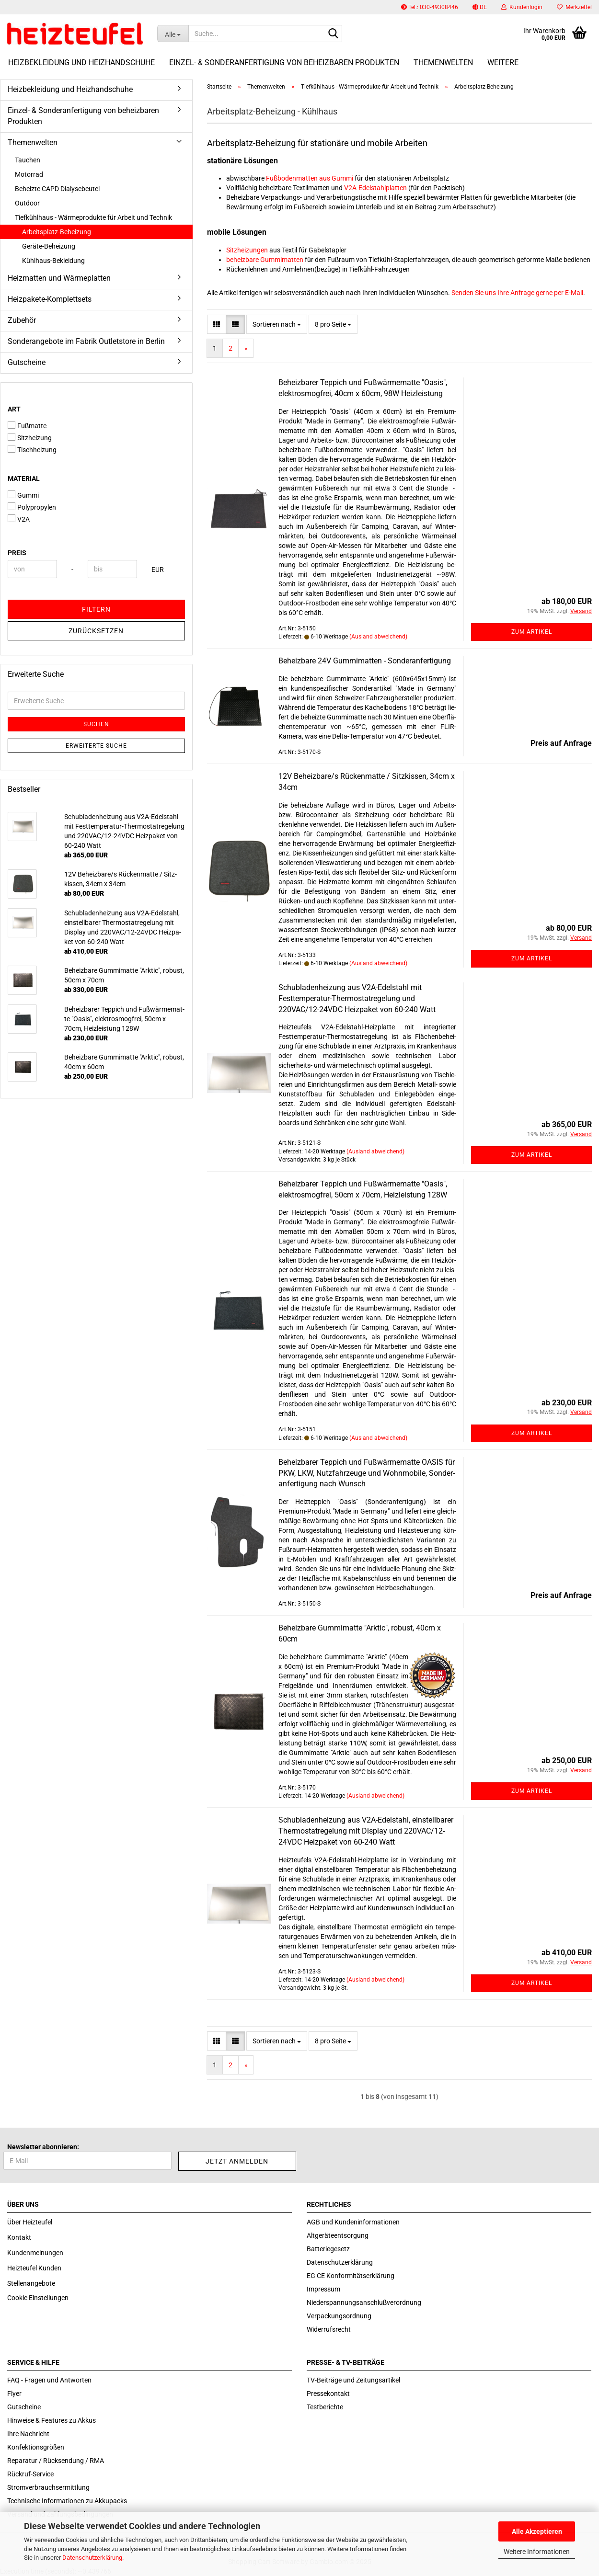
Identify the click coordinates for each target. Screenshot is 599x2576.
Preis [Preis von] (17, 553)
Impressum (323, 2289)
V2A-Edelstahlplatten (375, 188)
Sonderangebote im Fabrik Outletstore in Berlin (86, 341)
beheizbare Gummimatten (264, 259)
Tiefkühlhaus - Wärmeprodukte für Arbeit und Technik (93, 217)
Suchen (96, 724)
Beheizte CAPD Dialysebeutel (57, 189)
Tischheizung (32, 449)
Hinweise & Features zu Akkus (51, 2420)
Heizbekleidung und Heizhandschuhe (81, 62)
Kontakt (19, 2237)
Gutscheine (27, 362)
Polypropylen (32, 506)
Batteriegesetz (328, 2249)
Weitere (502, 62)
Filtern (96, 609)
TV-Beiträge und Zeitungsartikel (353, 2380)
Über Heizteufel (29, 2222)
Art (14, 409)
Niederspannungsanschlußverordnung (364, 2302)
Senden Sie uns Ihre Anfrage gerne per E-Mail (517, 292)
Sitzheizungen (247, 250)
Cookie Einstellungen (38, 2298)
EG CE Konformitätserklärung (350, 2276)
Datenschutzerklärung (92, 2557)
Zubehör (22, 320)
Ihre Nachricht (28, 2434)
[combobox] (276, 324)
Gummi (23, 494)
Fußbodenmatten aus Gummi (309, 178)
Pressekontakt (328, 2393)
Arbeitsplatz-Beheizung (56, 232)
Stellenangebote (31, 2283)
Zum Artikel (531, 631)
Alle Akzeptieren (537, 2531)
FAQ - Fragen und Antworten (49, 2380)
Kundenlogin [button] (521, 7)
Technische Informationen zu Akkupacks (67, 2501)
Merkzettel (574, 7)
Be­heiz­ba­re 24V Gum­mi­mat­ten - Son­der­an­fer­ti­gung (364, 660)
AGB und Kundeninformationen (353, 2222)
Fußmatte (27, 425)
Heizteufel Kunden (34, 2268)
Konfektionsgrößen (35, 2447)
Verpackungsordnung (339, 2316)
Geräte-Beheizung (48, 246)
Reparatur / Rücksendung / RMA (55, 2460)
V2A (19, 518)
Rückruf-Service (30, 2474)
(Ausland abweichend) (378, 636)
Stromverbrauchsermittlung (48, 2487)
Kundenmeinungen (35, 2253)
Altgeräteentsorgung (338, 2235)
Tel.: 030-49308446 (429, 7)
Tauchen (27, 160)
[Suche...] (172, 33)
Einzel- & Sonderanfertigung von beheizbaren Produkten (284, 62)
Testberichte (325, 2407)
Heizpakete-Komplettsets (50, 299)
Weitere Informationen (537, 2551)
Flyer (14, 2393)
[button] (479, 7)
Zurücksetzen (96, 631)
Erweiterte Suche (96, 745)
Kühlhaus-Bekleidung (53, 260)
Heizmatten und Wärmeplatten (59, 278)
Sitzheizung (30, 437)
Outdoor (27, 203)
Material (24, 478)
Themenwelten (443, 62)
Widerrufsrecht (329, 2329)
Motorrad (29, 174)
